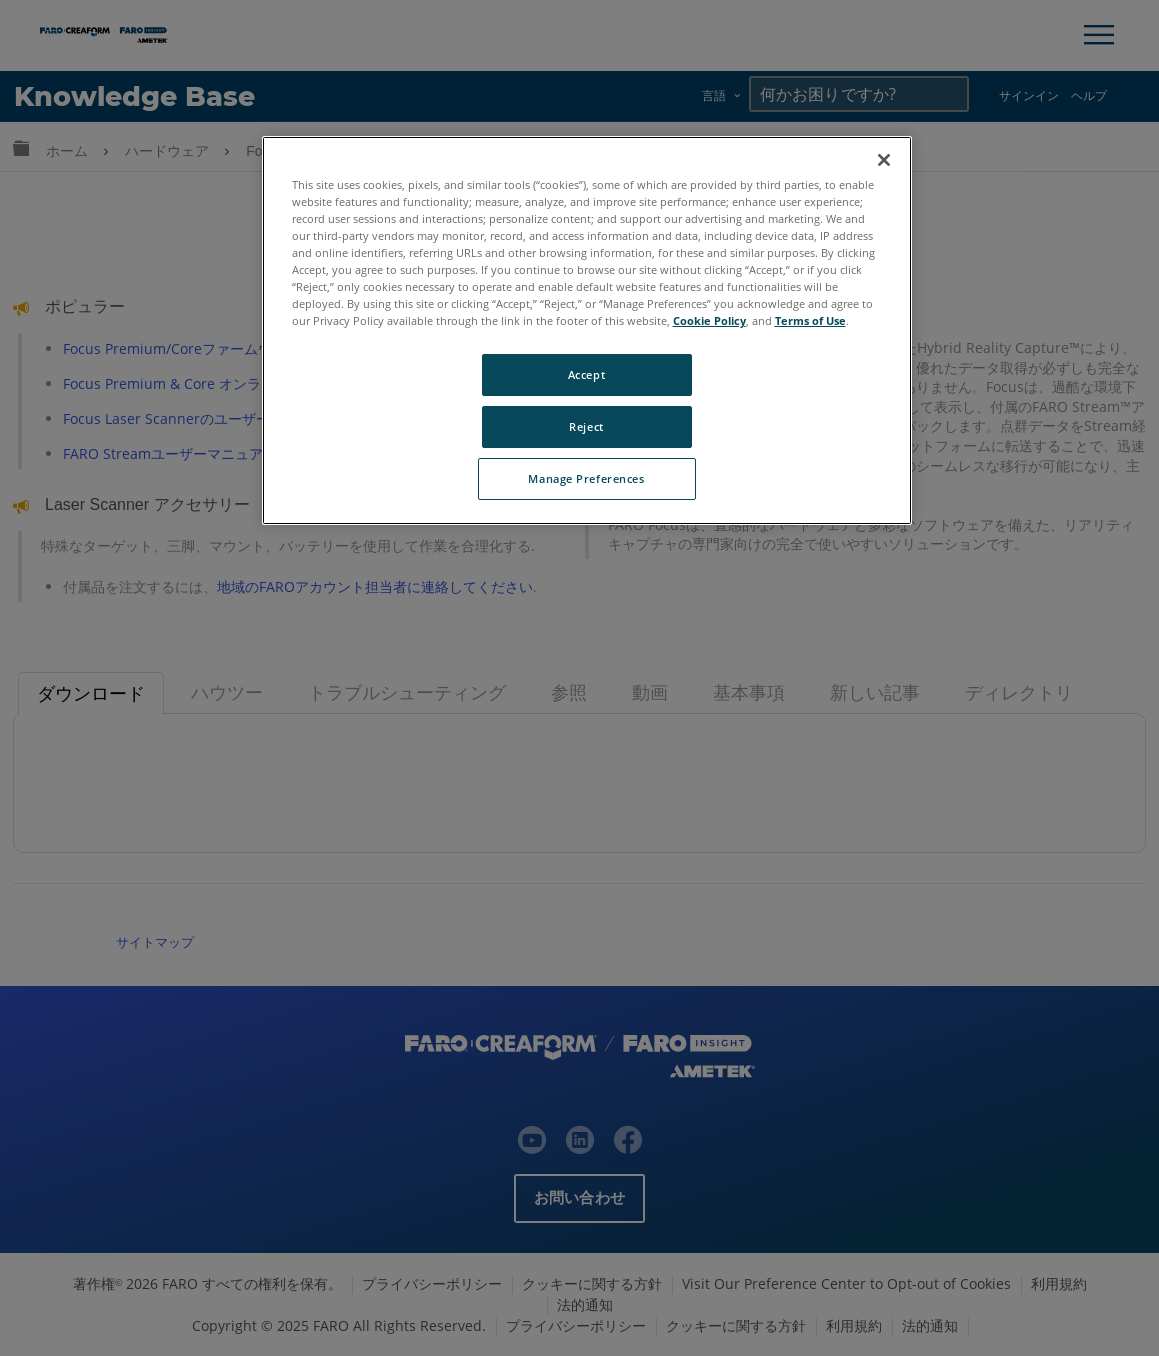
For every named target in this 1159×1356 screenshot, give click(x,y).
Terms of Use (810, 320)
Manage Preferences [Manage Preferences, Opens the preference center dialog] (586, 478)
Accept (586, 374)
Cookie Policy (709, 320)
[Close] (884, 160)
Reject (586, 426)
